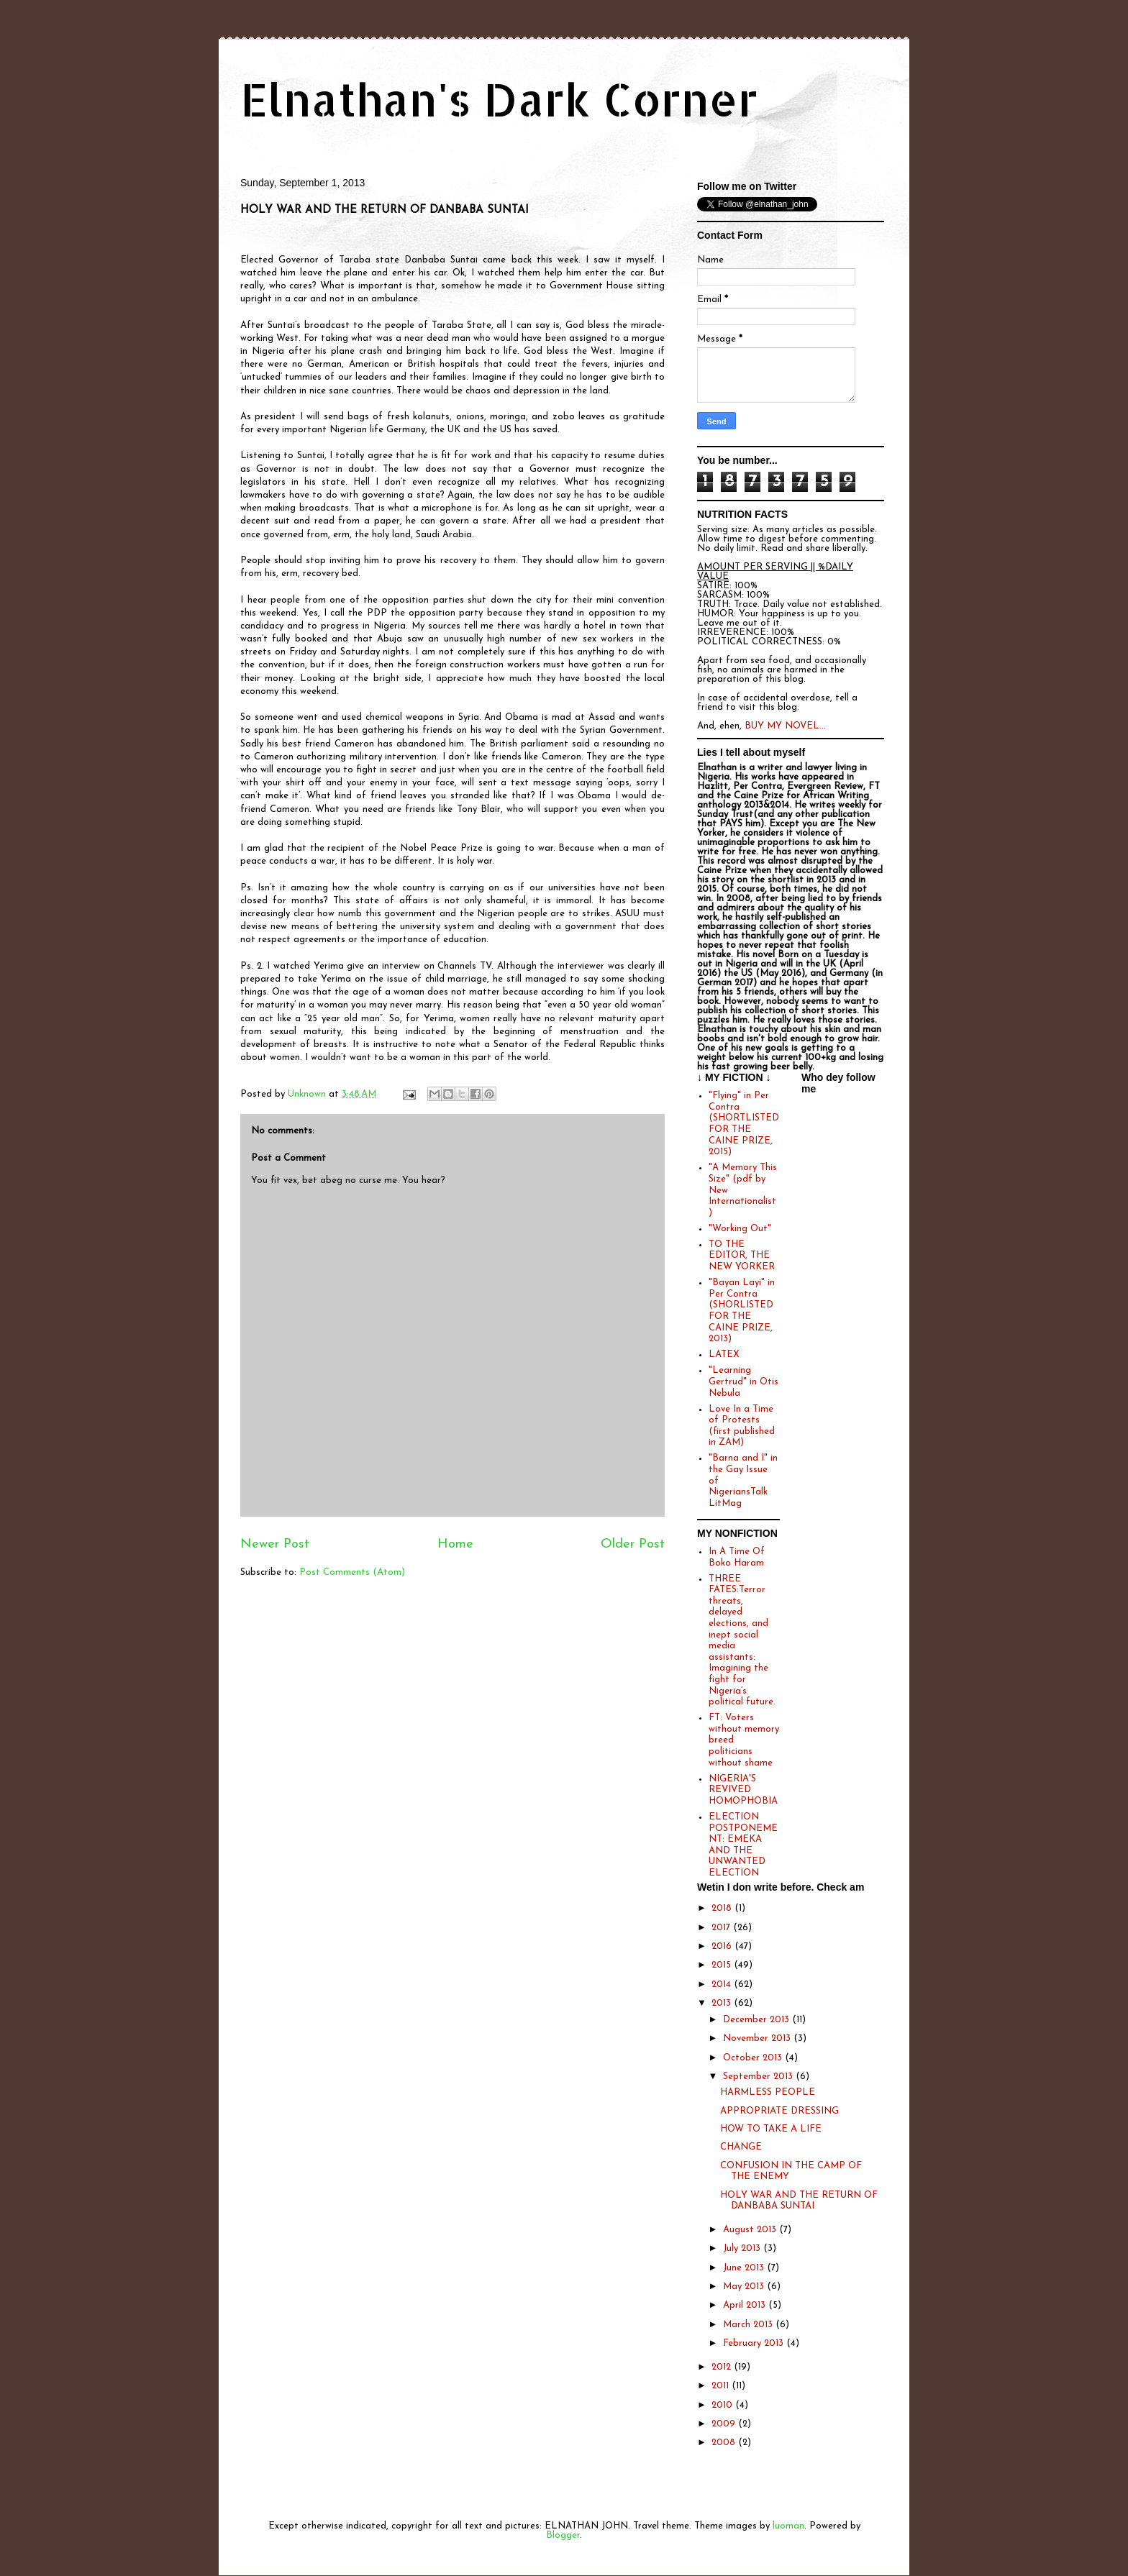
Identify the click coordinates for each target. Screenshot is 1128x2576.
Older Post (633, 1544)
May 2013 (745, 2286)
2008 (724, 2442)
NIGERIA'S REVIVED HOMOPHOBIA (743, 1790)
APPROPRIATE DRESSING (779, 2111)
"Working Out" (740, 1228)
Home (455, 1544)
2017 (722, 1927)
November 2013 (758, 2038)
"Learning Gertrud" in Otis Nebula (743, 1381)
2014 (722, 1984)
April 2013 (745, 2305)
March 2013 (749, 2324)
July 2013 (743, 2248)
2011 (721, 2385)
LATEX (724, 1354)
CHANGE (741, 2147)
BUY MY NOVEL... (785, 726)
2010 (723, 2405)
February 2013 (754, 2343)
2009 (724, 2424)
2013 (722, 2003)
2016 (722, 1946)
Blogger (563, 2535)
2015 (722, 1965)
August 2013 (751, 2229)
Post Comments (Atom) (352, 1572)
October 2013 (754, 2058)
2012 (722, 2367)
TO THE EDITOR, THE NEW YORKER (742, 1255)
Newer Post (274, 1544)
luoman (788, 2526)
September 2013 (759, 2076)
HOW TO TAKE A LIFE (771, 2129)
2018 (722, 1908)
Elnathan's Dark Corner (499, 99)
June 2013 (745, 2268)
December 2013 (757, 2019)
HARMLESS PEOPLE (767, 2092)
